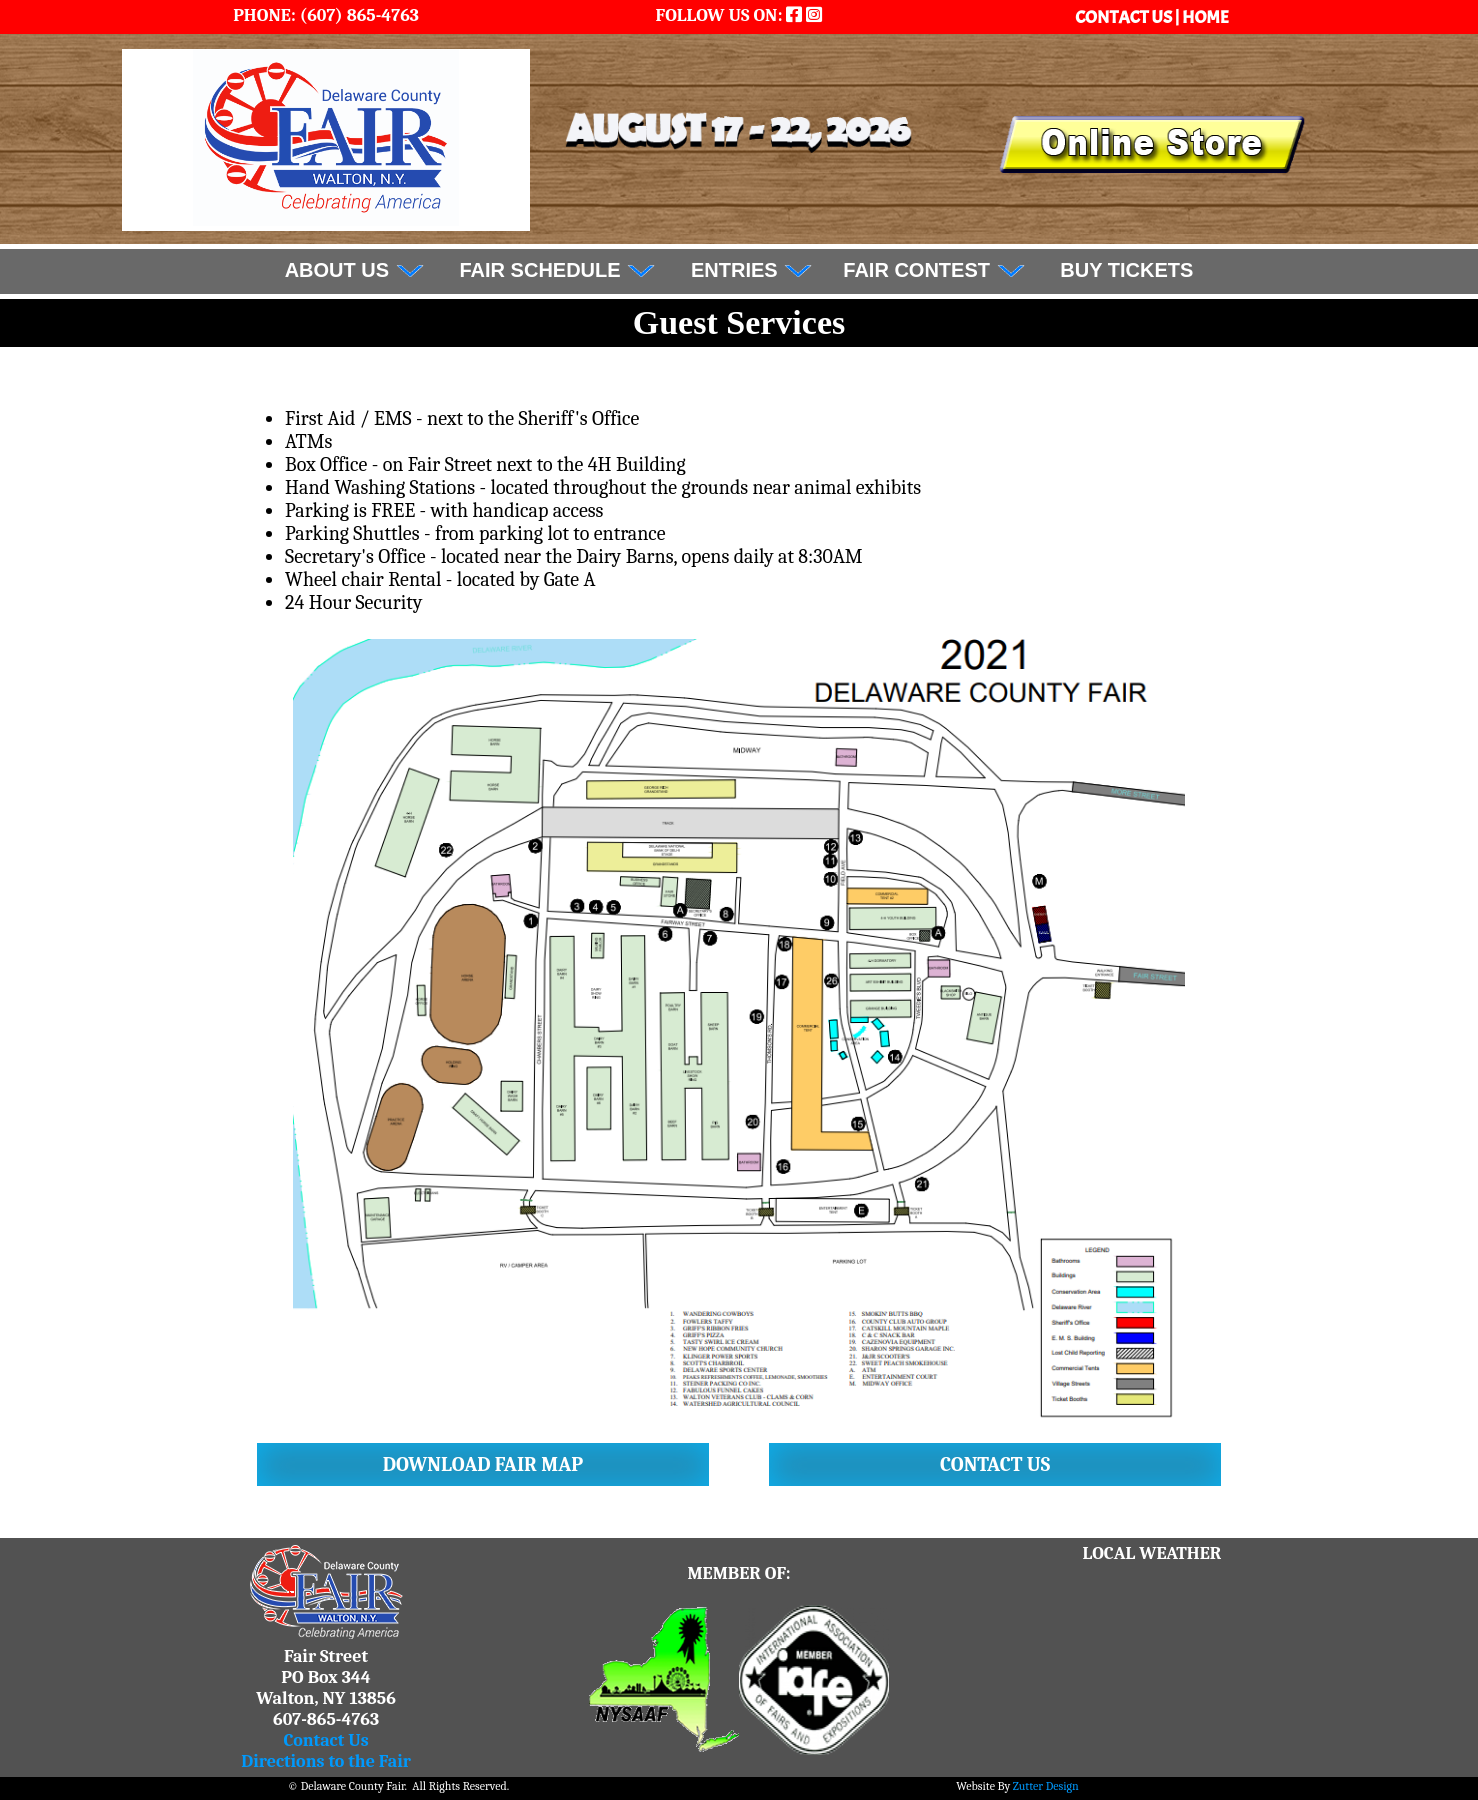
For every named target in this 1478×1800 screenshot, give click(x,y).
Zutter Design (1046, 1786)
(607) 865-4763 (357, 15)
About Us (355, 270)
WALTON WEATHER (1152, 1639)
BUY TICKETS (1126, 270)
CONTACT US (1125, 17)
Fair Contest (934, 270)
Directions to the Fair (326, 1761)
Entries (752, 270)
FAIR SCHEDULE (558, 270)
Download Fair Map (483, 1464)
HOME (1205, 17)
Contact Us (325, 1740)
